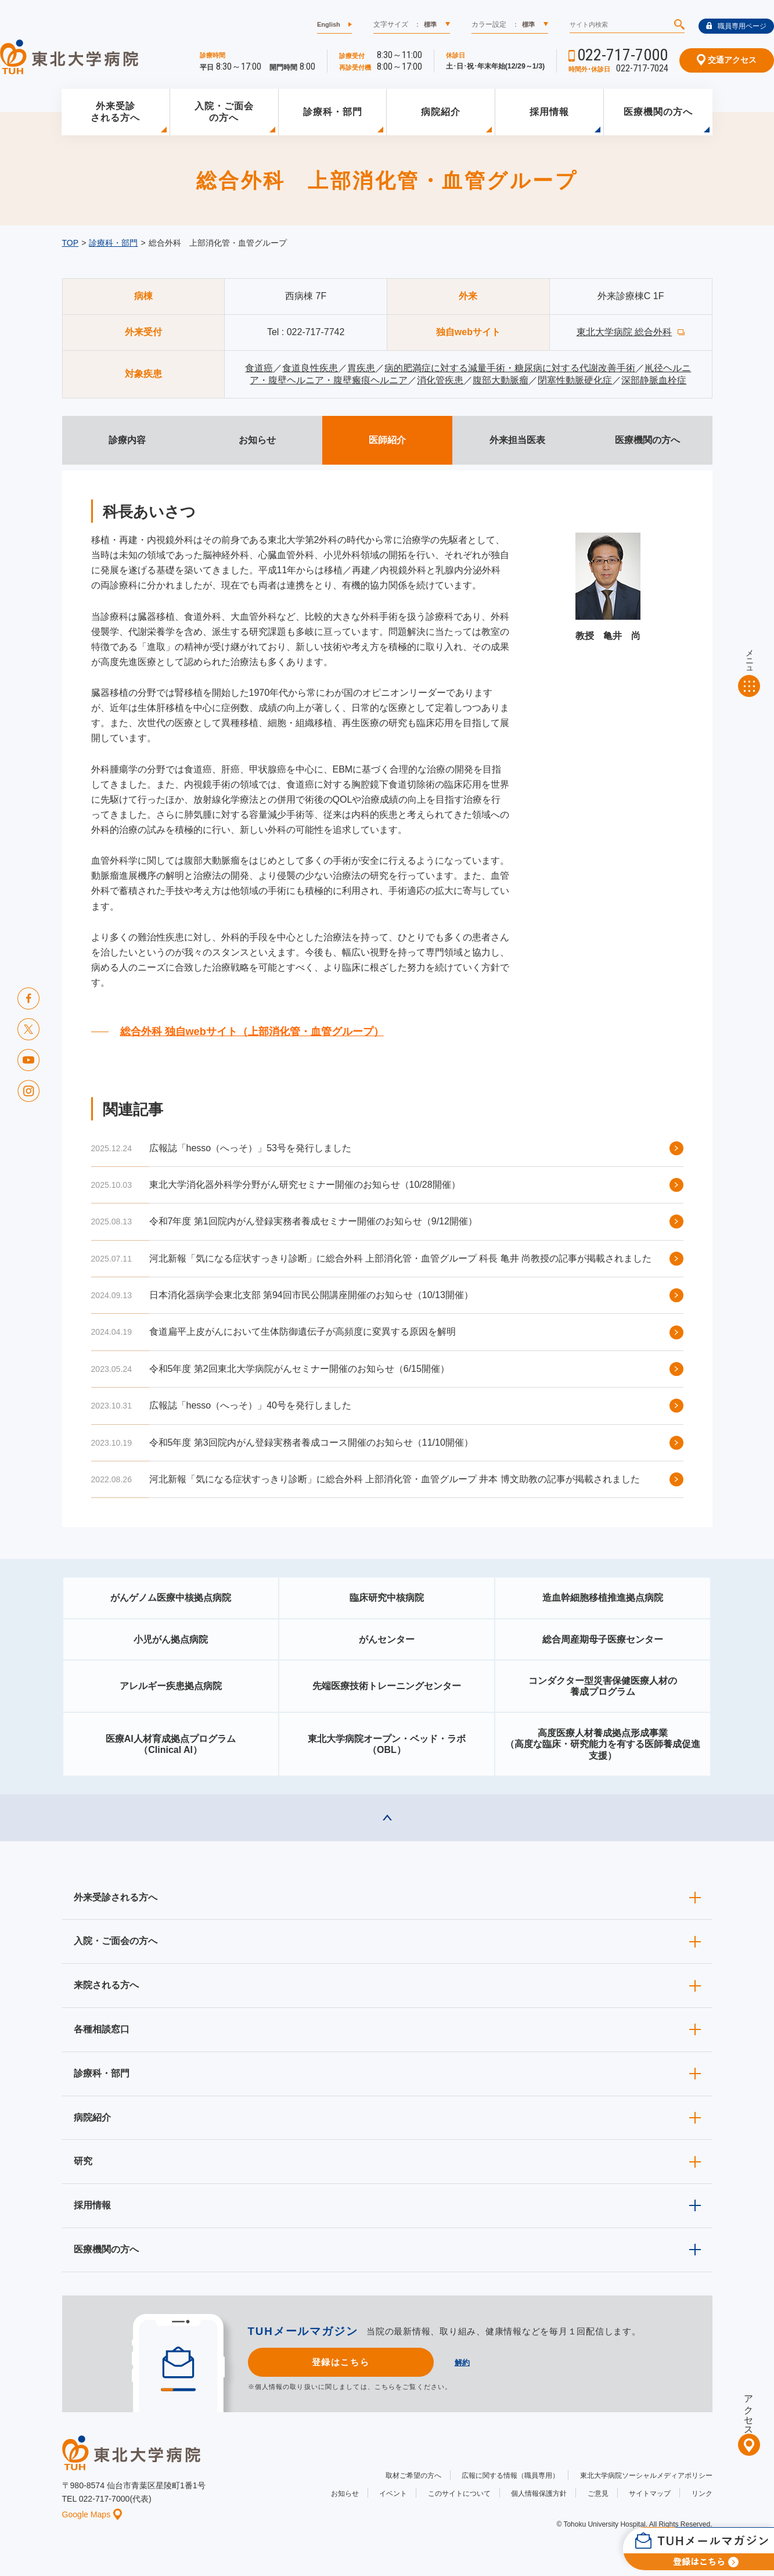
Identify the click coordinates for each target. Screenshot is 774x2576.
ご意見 (598, 2493)
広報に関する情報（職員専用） (510, 2475)
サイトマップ (650, 2493)
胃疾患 (361, 368)
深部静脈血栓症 (653, 380)
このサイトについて (459, 2493)
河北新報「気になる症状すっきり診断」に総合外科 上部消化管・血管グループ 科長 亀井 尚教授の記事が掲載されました (400, 1258)
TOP (70, 242)
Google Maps (92, 2514)
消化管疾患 (440, 380)
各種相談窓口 (101, 2029)
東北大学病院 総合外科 (624, 332)
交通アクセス (727, 60)
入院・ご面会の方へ (224, 112)
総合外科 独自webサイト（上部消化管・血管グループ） (252, 1031)
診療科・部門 (332, 112)
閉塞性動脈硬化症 (575, 380)
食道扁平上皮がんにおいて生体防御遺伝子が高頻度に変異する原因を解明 (302, 1331)
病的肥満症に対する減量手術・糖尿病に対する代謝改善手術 (509, 368)
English (328, 24)
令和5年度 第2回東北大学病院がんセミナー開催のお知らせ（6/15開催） (299, 1369)
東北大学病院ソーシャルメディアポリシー (646, 2475)
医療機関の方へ (658, 112)
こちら (385, 2386)
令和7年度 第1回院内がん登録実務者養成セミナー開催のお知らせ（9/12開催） (313, 1221)
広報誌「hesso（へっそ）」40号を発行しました (250, 1405)
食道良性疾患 (310, 368)
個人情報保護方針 (539, 2493)
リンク (702, 2493)
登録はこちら (340, 2362)
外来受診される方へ (115, 112)
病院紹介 (440, 112)
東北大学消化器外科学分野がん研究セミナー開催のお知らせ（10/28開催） (304, 1185)
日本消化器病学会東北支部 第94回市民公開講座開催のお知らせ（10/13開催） (311, 1295)
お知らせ (345, 2493)
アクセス (749, 2410)
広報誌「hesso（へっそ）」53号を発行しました (250, 1148)
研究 (83, 2161)
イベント (393, 2493)
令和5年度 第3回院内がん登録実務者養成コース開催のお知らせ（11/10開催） (311, 1442)
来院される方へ (106, 1985)
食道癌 (259, 368)
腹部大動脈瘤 (500, 380)
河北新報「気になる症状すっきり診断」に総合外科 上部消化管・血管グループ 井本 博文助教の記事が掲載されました (394, 1479)
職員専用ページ (736, 26)
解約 (462, 2362)
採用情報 (549, 112)
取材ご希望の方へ (413, 2475)
